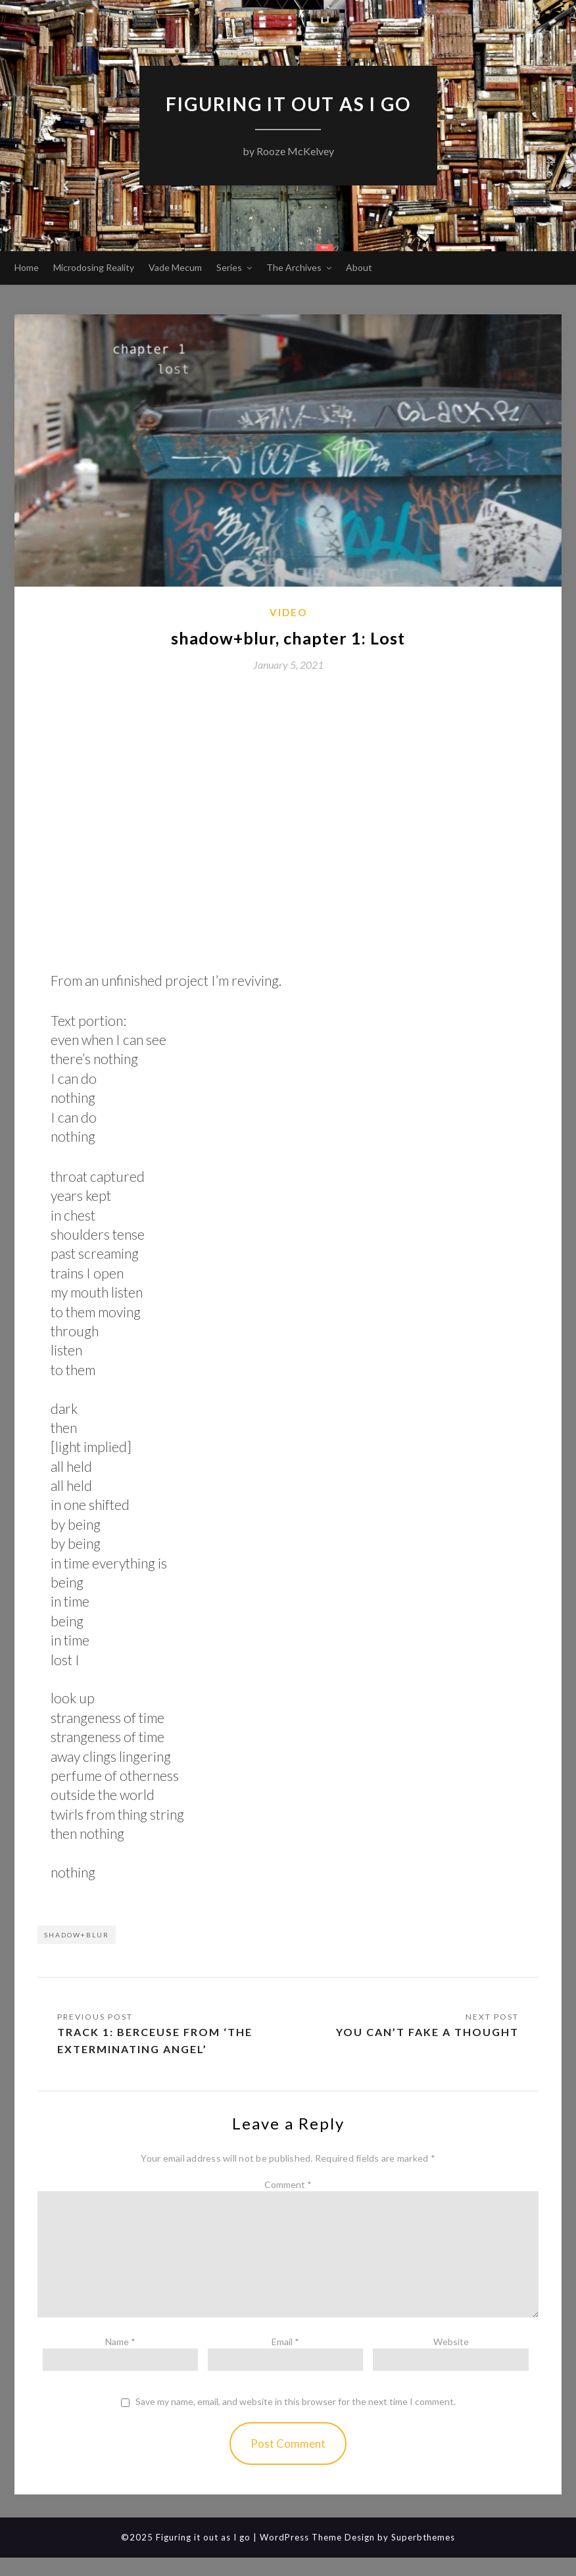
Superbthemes (423, 2537)
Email (285, 2341)
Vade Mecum (175, 267)
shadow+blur (76, 1935)
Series (229, 267)
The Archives (294, 267)
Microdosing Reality (93, 267)
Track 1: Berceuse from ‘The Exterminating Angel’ (154, 2040)
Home (26, 267)
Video (288, 612)
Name (120, 2341)
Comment (288, 2184)
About (359, 267)
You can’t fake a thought (427, 2032)
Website (451, 2341)
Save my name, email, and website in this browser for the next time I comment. (295, 2401)
